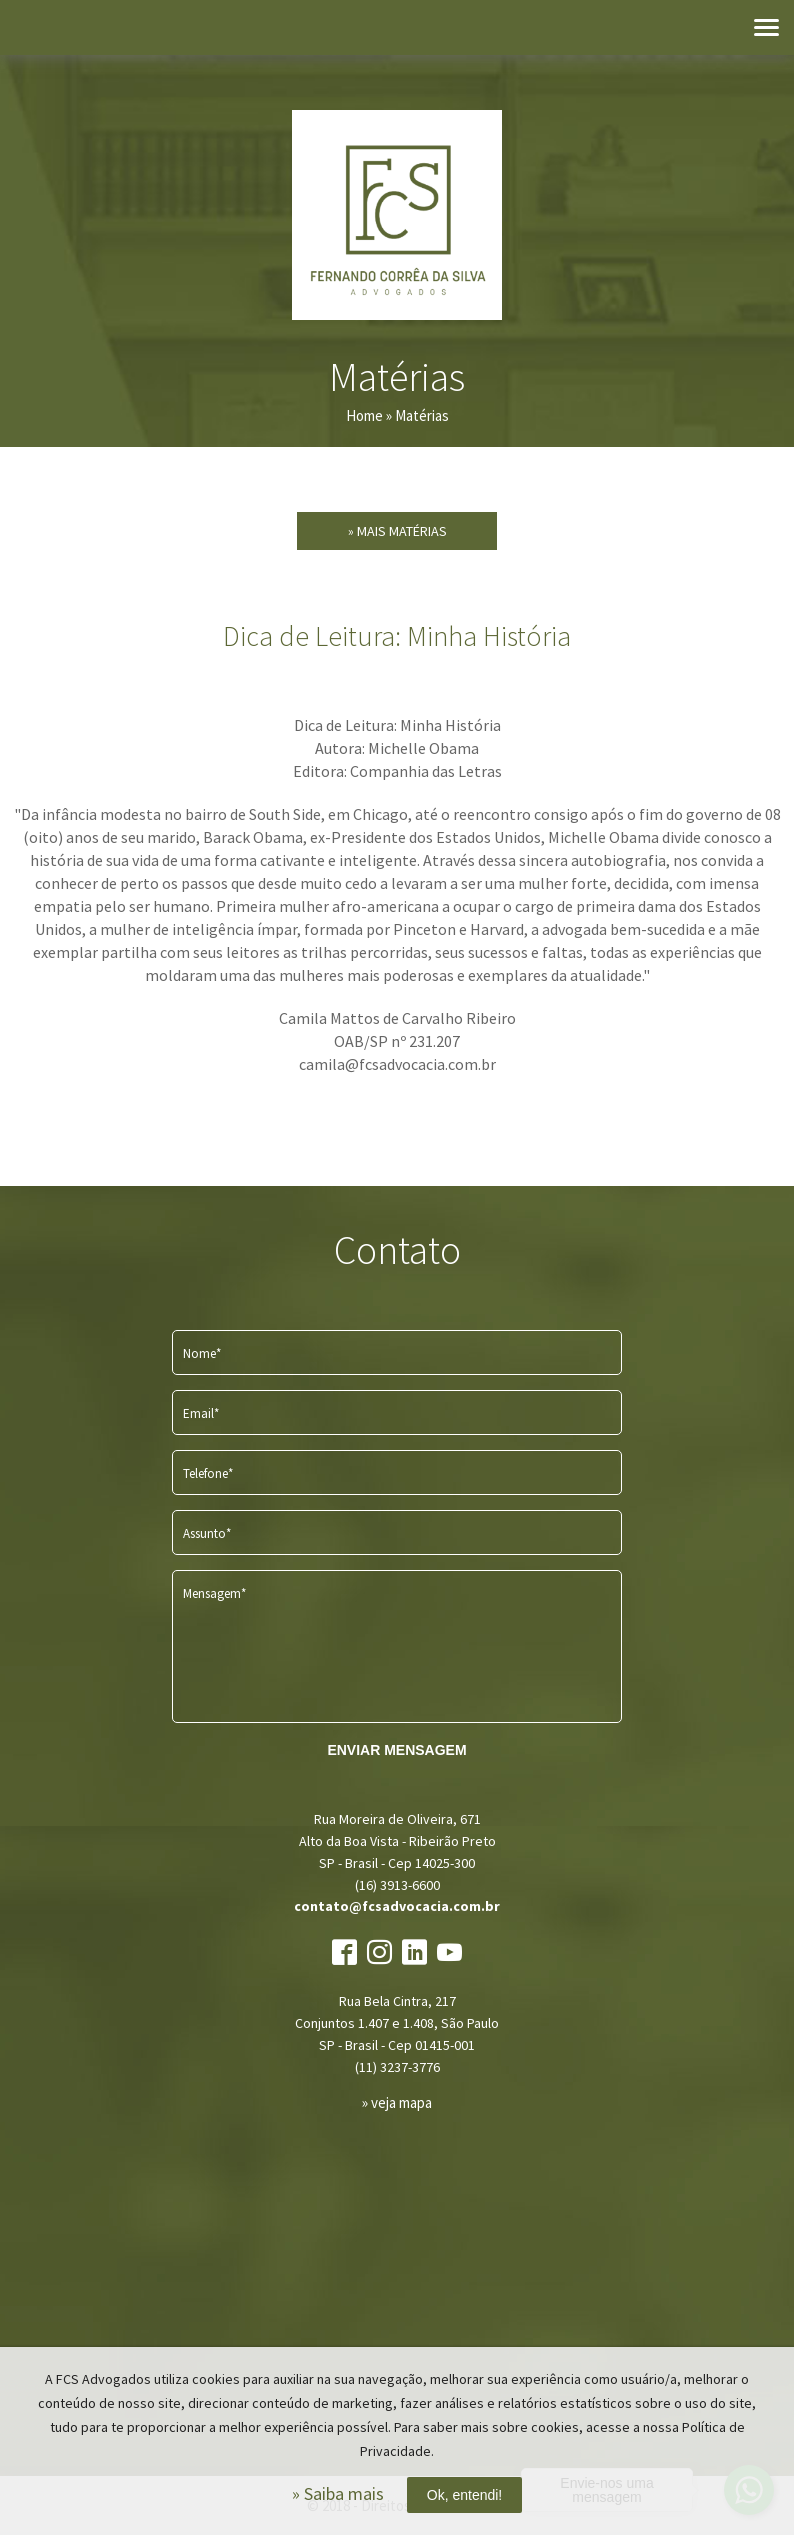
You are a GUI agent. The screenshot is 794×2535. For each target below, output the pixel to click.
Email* (201, 1413)
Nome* (202, 1353)
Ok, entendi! (465, 2495)
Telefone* (208, 1473)
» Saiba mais (338, 2493)
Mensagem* (214, 1593)
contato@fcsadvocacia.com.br (397, 1906)
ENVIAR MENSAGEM (396, 1750)
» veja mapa (397, 2102)
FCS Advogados (397, 215)
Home (364, 415)
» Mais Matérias (397, 531)
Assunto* (207, 1533)
